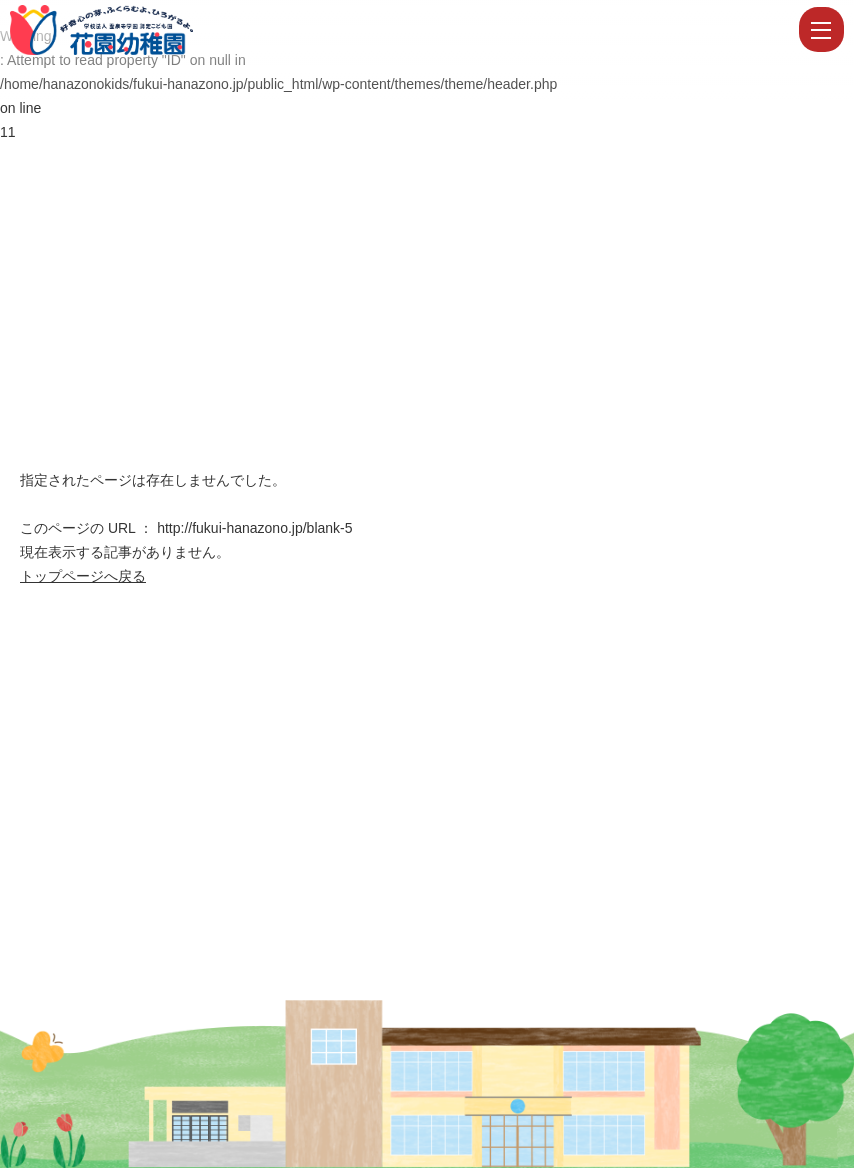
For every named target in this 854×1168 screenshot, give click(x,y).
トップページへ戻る (83, 576)
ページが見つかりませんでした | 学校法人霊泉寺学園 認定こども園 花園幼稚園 (402, 30)
